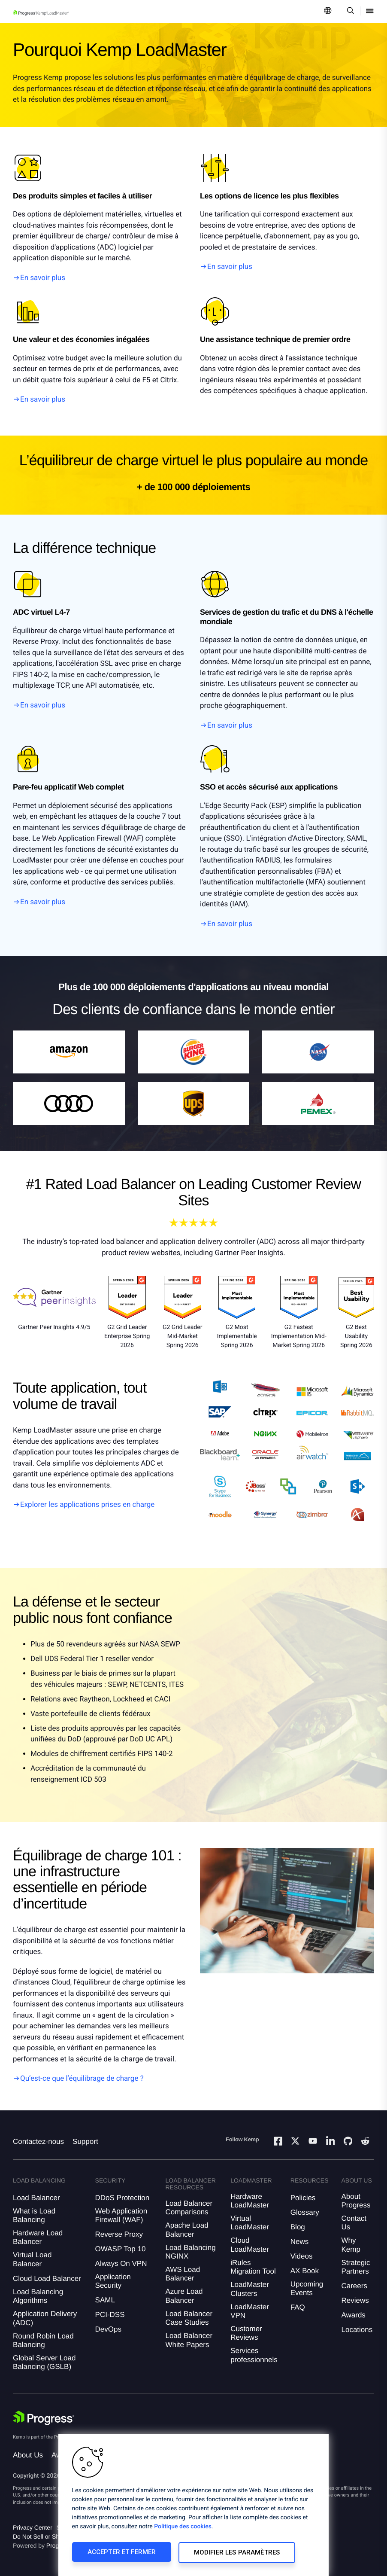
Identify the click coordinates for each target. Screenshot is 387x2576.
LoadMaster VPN (249, 2311)
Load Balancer (36, 2198)
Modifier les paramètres (233, 2553)
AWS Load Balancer (182, 2273)
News (299, 2242)
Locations (356, 2330)
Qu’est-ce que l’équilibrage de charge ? (82, 2078)
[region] (193, 2505)
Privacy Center (32, 2527)
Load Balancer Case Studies (188, 2318)
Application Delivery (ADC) (45, 2318)
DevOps (108, 2329)
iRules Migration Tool (253, 2267)
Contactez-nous (38, 2141)
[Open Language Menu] (328, 11)
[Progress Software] (44, 2418)
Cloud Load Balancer (47, 2278)
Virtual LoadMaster (249, 2222)
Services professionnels (254, 2355)
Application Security (113, 2281)
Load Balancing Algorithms (38, 2296)
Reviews (355, 2300)
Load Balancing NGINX (190, 2252)
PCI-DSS (110, 2315)
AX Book (304, 2271)
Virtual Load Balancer (32, 2259)
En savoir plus (42, 278)
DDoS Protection (122, 2198)
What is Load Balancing (34, 2215)
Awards (353, 2315)
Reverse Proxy (119, 2234)
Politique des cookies (183, 2527)
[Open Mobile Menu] (370, 11)
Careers (354, 2286)
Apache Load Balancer (186, 2229)
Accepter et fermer (120, 2553)
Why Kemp (350, 2244)
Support (85, 2141)
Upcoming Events (307, 2288)
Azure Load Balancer (184, 2295)
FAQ (297, 2307)
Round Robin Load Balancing (43, 2340)
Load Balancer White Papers (188, 2340)
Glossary (304, 2212)
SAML (105, 2300)
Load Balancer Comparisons (188, 2207)
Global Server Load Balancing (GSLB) (44, 2362)
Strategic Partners (355, 2267)
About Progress (355, 2200)
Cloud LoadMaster (249, 2244)
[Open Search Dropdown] (349, 11)
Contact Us (353, 2222)
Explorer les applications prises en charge (87, 1504)
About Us (28, 2455)
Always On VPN (121, 2263)
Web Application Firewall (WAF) (121, 2215)
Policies (303, 2198)
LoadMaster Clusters (249, 2288)
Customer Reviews (246, 2333)
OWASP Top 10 (120, 2249)
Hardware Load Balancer (38, 2237)
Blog (297, 2227)
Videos (301, 2256)
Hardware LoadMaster (249, 2200)
